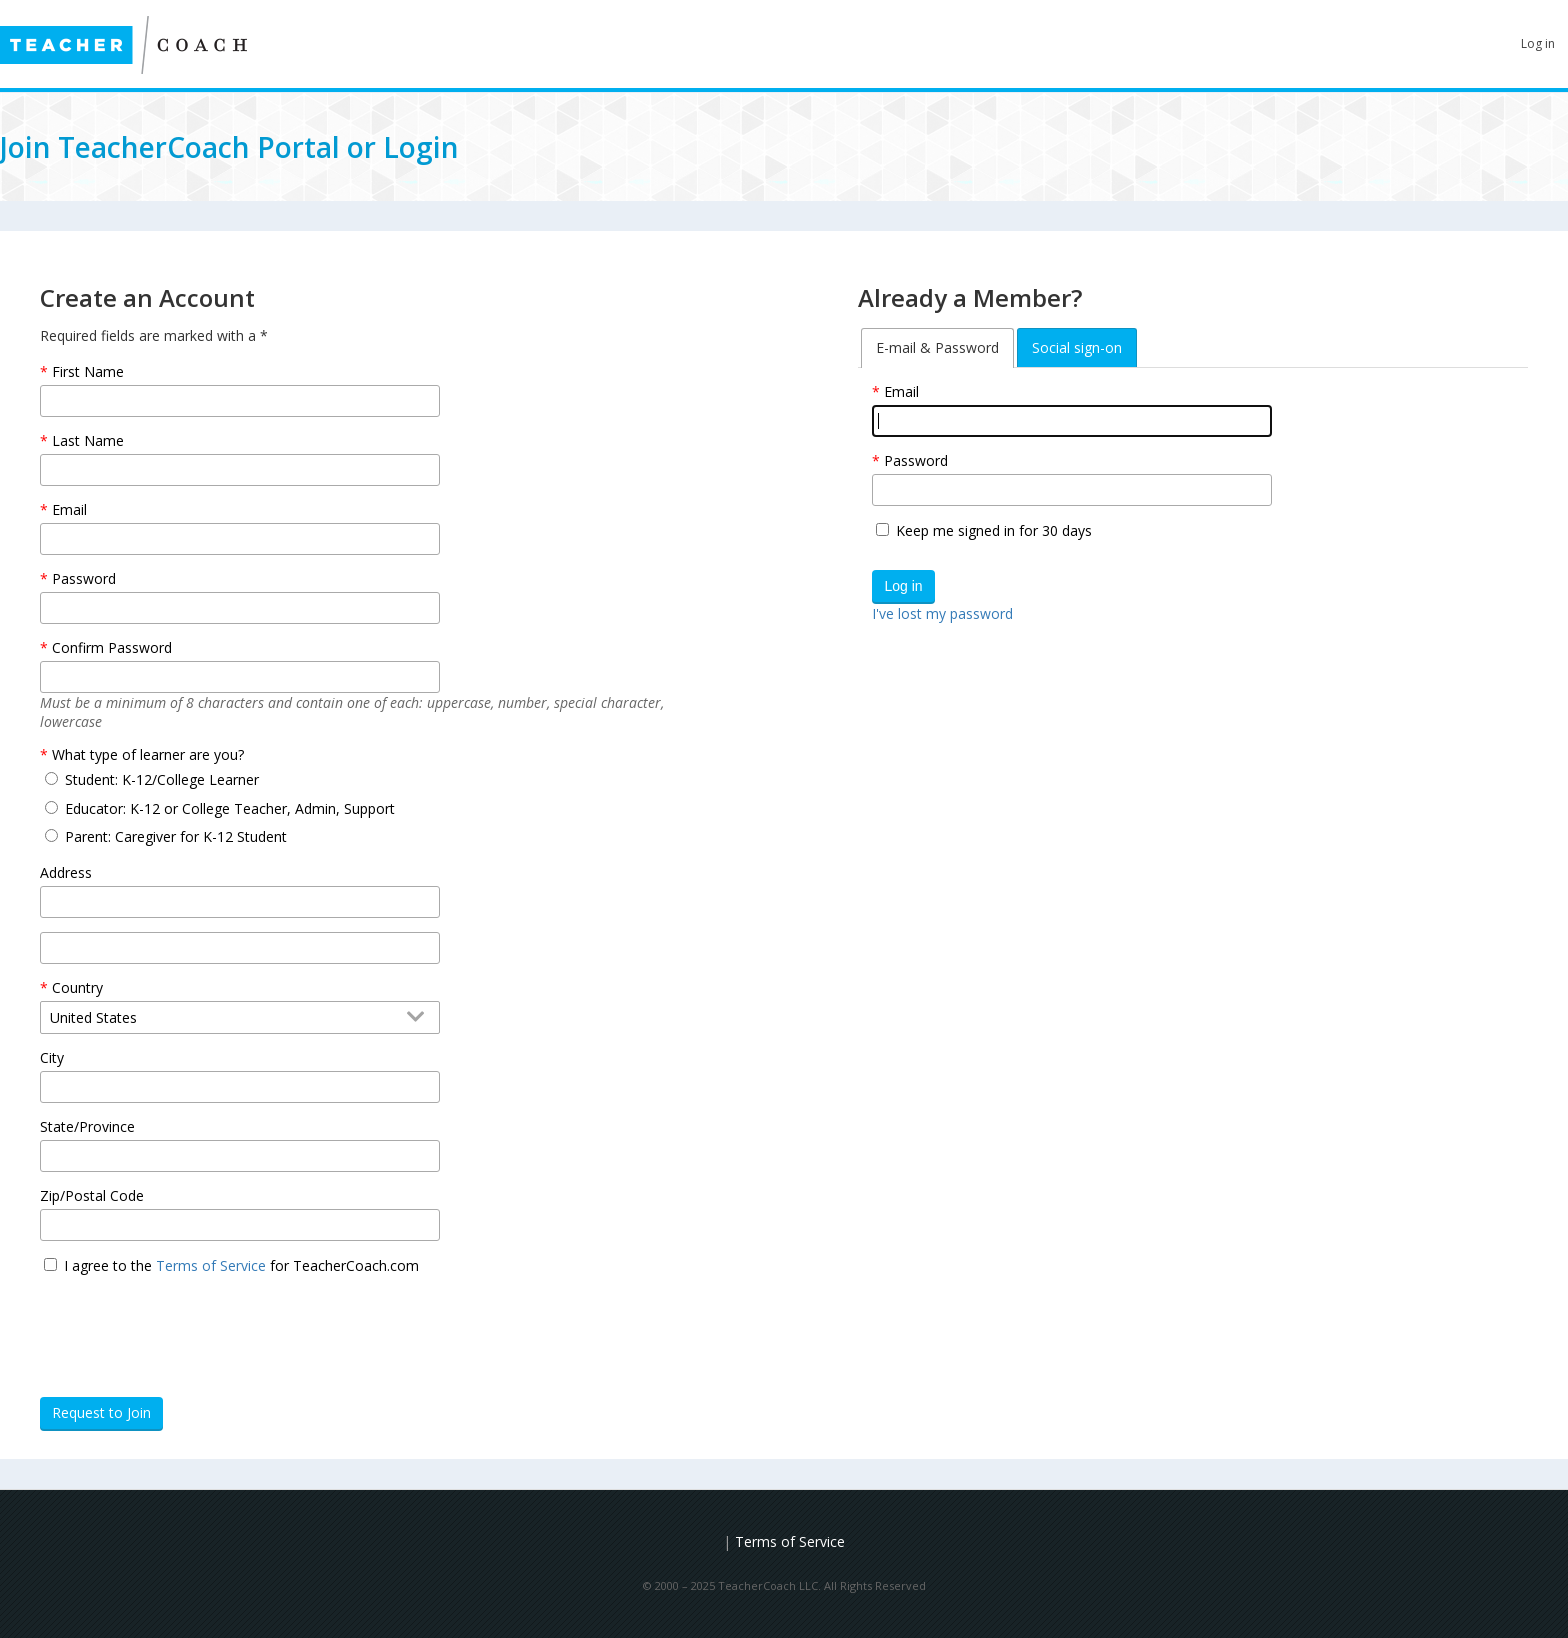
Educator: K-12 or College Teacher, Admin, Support (230, 808)
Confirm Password (112, 647)
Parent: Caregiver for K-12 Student (176, 836)
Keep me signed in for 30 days (994, 530)
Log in (1538, 43)
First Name (88, 371)
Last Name (88, 440)
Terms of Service (211, 1265)
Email (901, 391)
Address (66, 872)
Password (916, 460)
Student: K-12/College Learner (162, 779)
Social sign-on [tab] (1077, 347)
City (52, 1057)
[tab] (937, 348)
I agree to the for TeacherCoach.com (241, 1265)
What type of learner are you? (148, 754)
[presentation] (192, 1328)
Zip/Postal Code (92, 1195)
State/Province (87, 1126)
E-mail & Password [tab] (937, 347)
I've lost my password (942, 613)
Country (77, 987)
